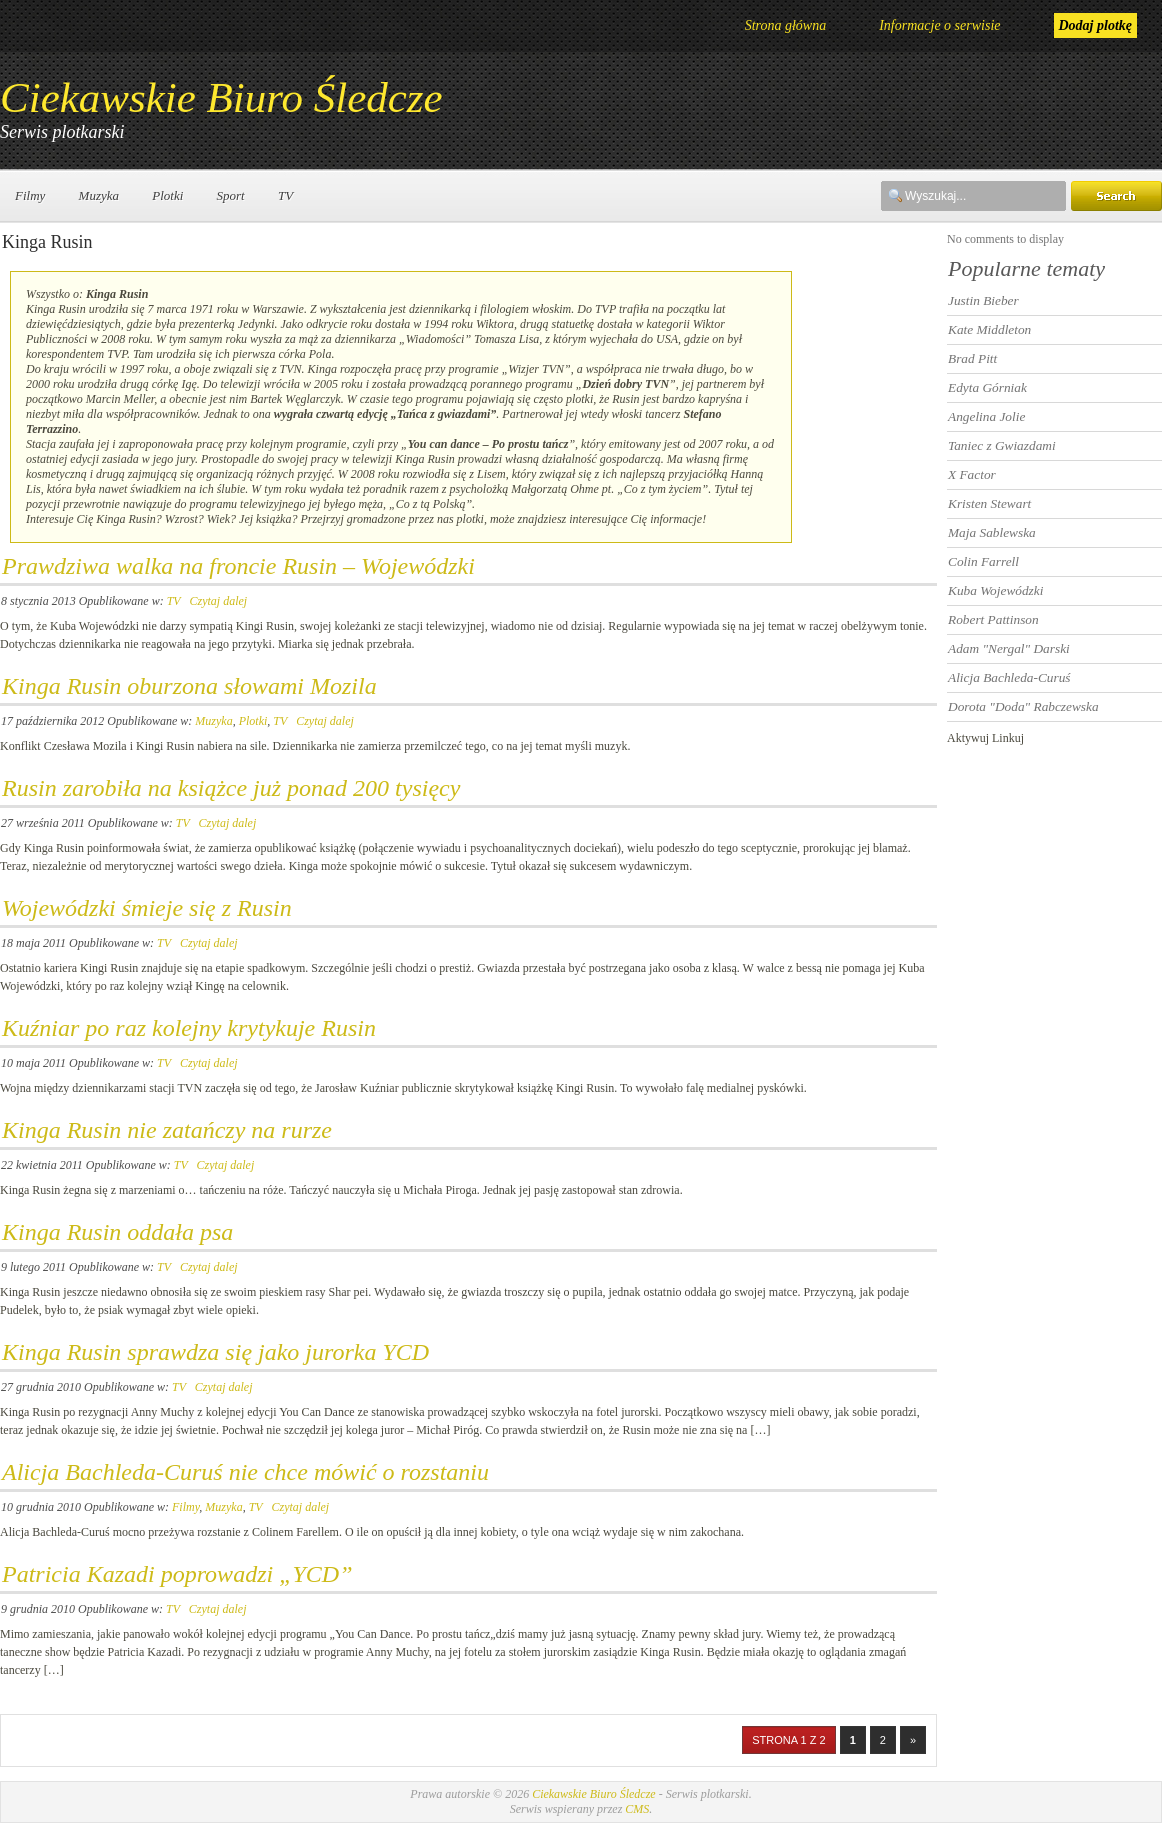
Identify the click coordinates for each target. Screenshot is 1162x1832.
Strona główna (786, 25)
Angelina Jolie (986, 416)
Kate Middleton (989, 329)
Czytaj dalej (218, 601)
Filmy (30, 195)
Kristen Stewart (989, 503)
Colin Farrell (983, 561)
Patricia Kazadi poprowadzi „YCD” (177, 1574)
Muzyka (99, 195)
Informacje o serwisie (939, 25)
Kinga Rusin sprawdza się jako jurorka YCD (215, 1352)
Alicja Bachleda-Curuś (1009, 677)
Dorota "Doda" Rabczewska (1023, 706)
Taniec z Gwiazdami (1002, 445)
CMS (637, 1809)
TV (285, 195)
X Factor (972, 474)
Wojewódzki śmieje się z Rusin (147, 908)
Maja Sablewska (992, 532)
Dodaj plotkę (1096, 25)
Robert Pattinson (993, 619)
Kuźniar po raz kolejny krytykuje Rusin (189, 1028)
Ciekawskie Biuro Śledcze (221, 97)
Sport (231, 195)
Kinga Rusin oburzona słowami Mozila (189, 686)
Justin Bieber (983, 300)
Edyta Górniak (987, 387)
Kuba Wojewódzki (995, 590)
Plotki (167, 195)
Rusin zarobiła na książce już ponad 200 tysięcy (231, 788)
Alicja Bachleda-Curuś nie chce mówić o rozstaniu (245, 1472)
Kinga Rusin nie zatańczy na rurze (167, 1130)
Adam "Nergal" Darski (1009, 648)
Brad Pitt (972, 358)
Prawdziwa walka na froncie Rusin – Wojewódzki (238, 566)
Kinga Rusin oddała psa (117, 1232)
